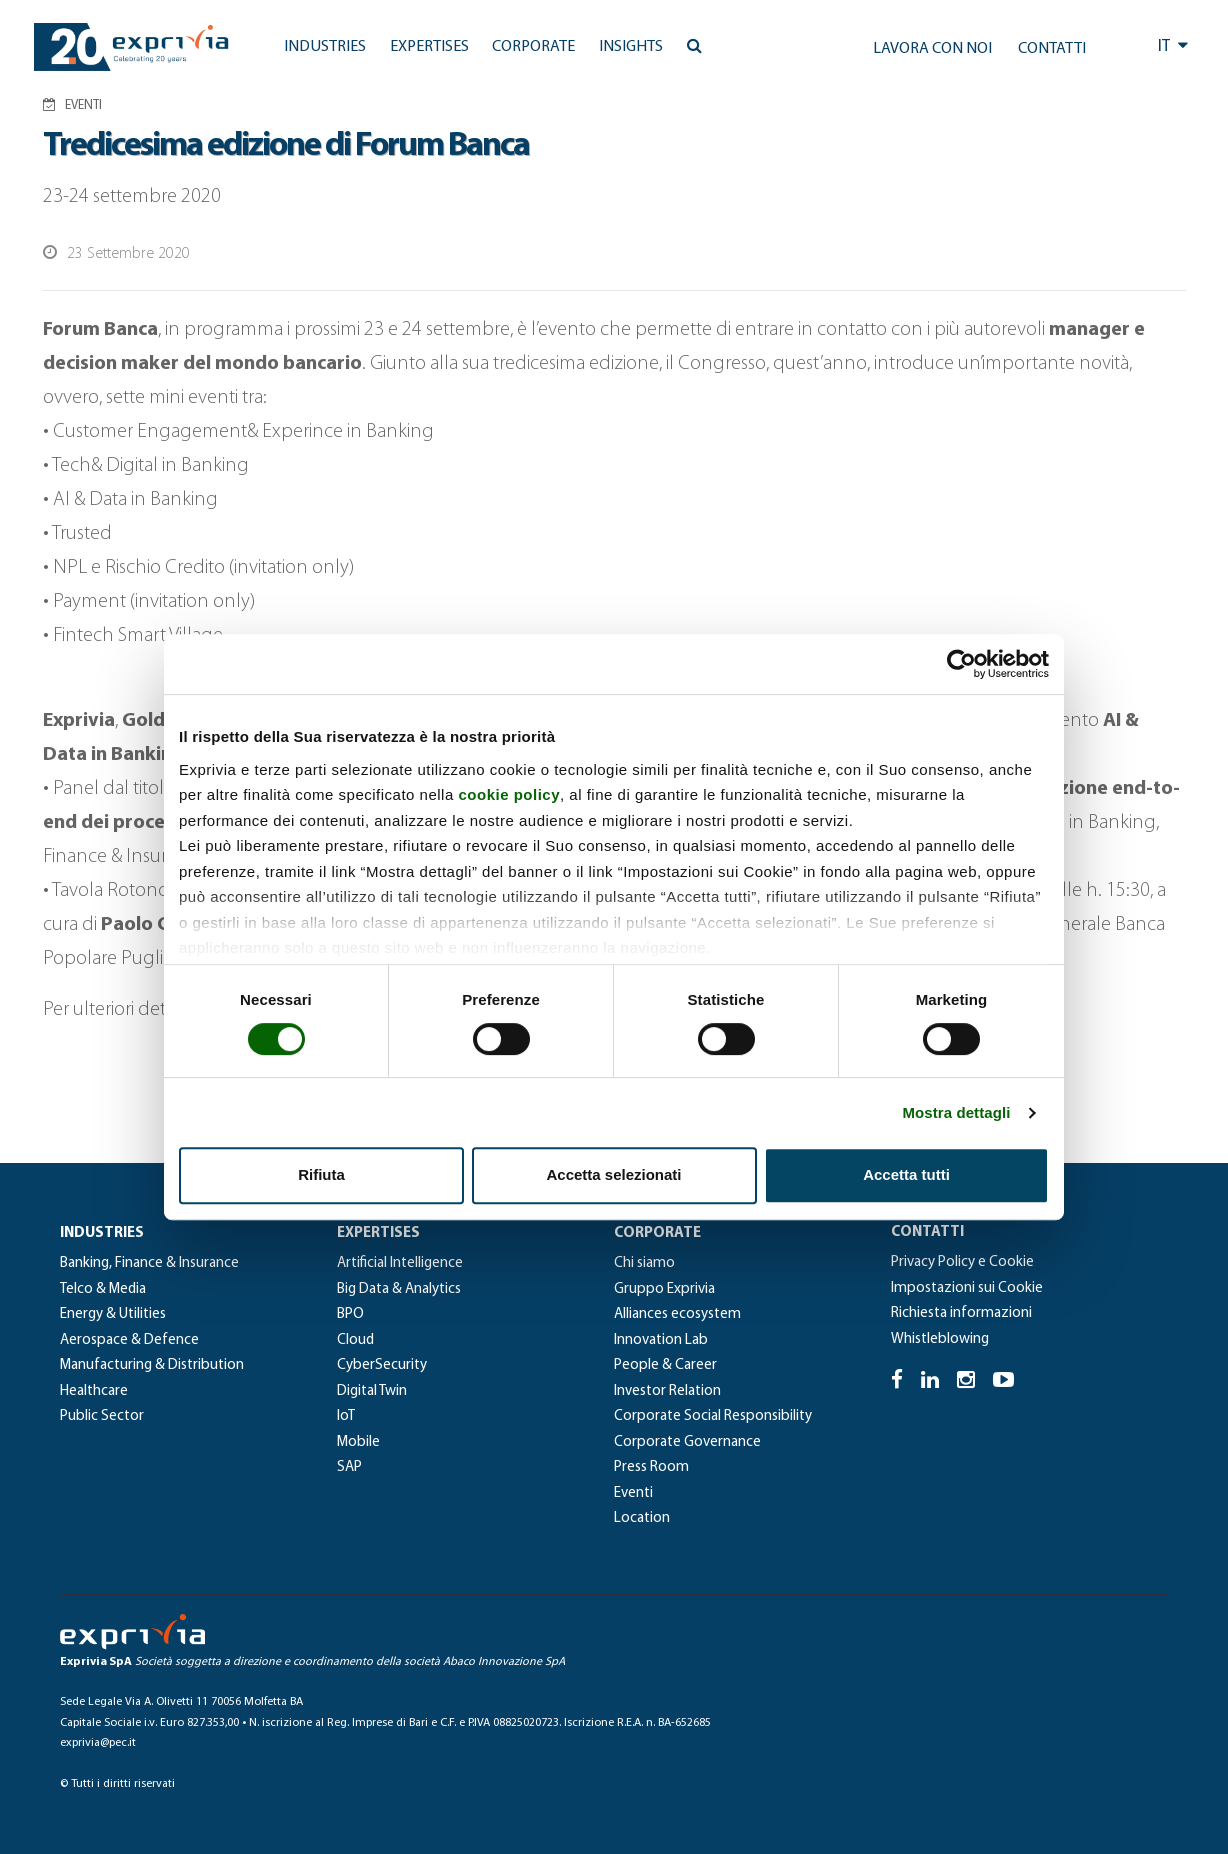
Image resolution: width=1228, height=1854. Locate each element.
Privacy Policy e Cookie (962, 1262)
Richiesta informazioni (961, 1313)
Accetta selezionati (613, 1174)
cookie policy (509, 794)
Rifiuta (321, 1174)
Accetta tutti (906, 1174)
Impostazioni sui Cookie (967, 1288)
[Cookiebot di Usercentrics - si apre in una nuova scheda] (961, 664)
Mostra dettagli (956, 1112)
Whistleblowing (940, 1339)
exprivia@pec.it (98, 1743)
